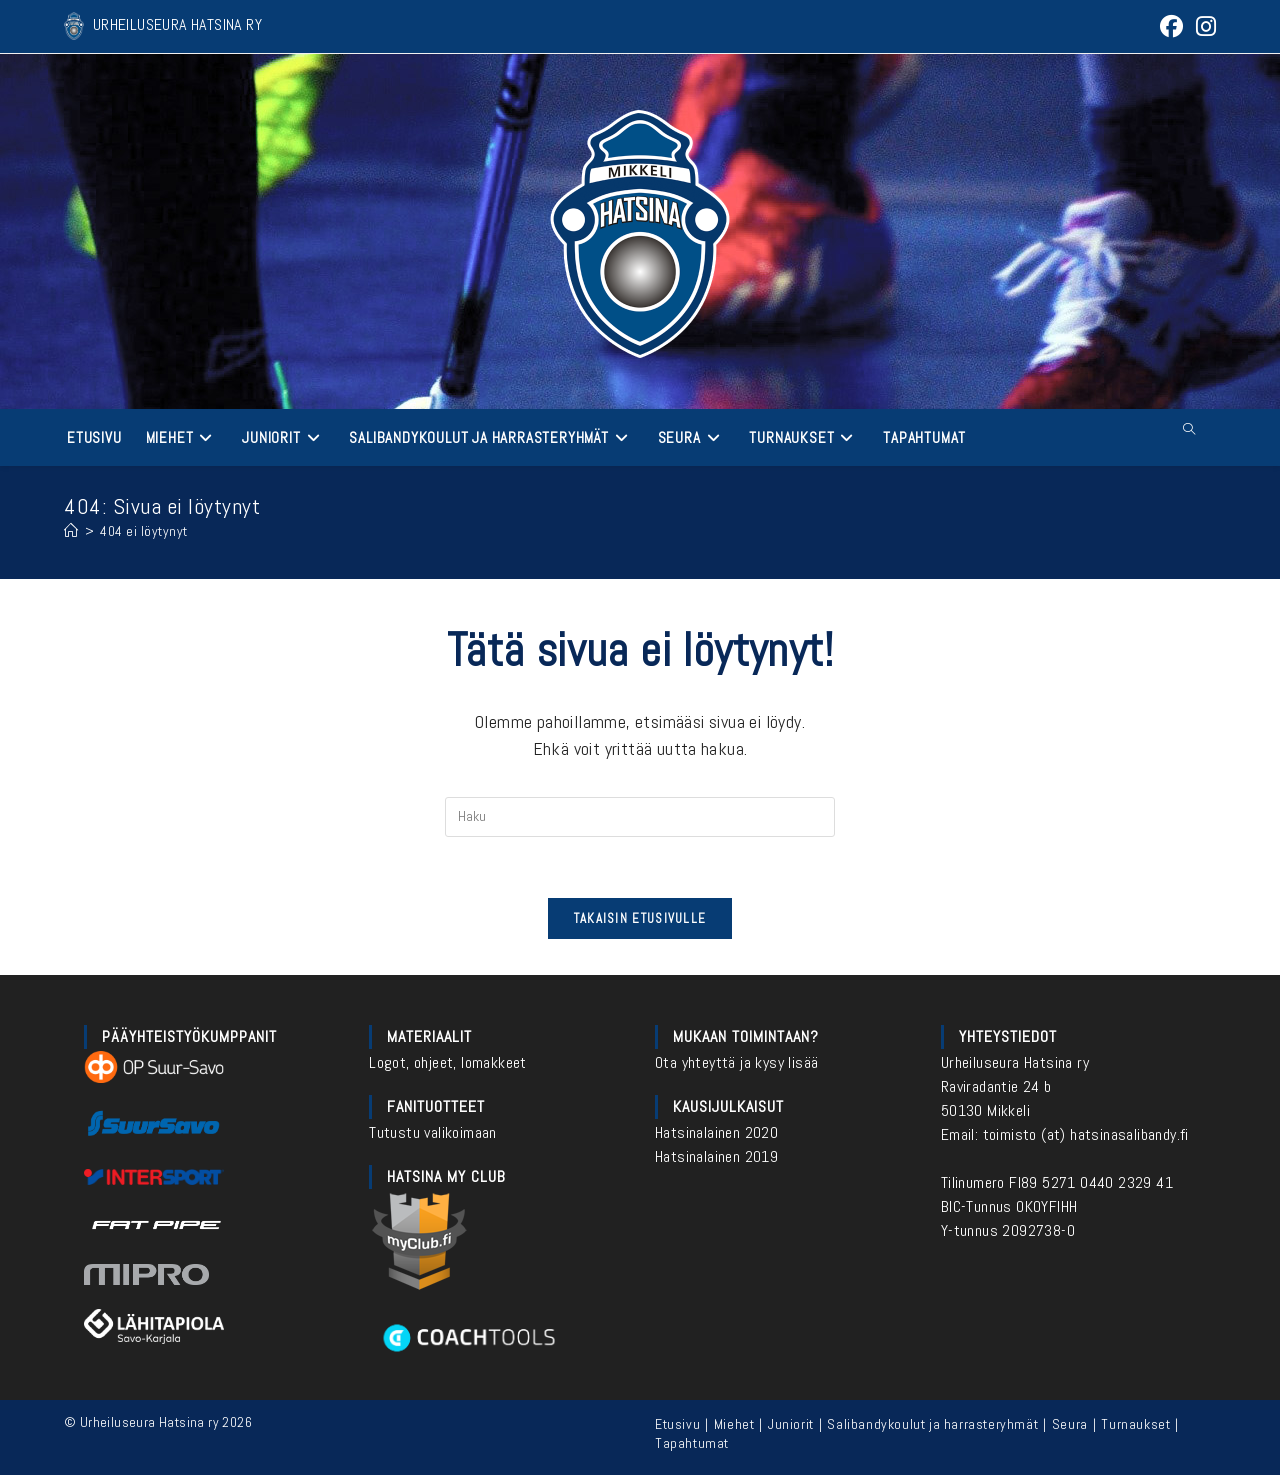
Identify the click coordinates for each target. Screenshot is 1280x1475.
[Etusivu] (71, 531)
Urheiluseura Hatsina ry (1015, 1062)
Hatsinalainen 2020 (716, 1132)
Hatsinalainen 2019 (716, 1156)
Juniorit (791, 1424)
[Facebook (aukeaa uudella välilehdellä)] (1171, 26)
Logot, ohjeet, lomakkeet (448, 1062)
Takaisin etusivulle (640, 918)
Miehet (734, 1424)
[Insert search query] (640, 817)
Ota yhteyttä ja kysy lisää (736, 1062)
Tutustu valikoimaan (433, 1132)
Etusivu (677, 1424)
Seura (1070, 1424)
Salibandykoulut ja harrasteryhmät (932, 1424)
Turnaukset (1135, 1424)
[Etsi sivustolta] (1189, 430)
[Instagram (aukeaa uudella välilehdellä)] (1203, 26)
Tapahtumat (692, 1443)
